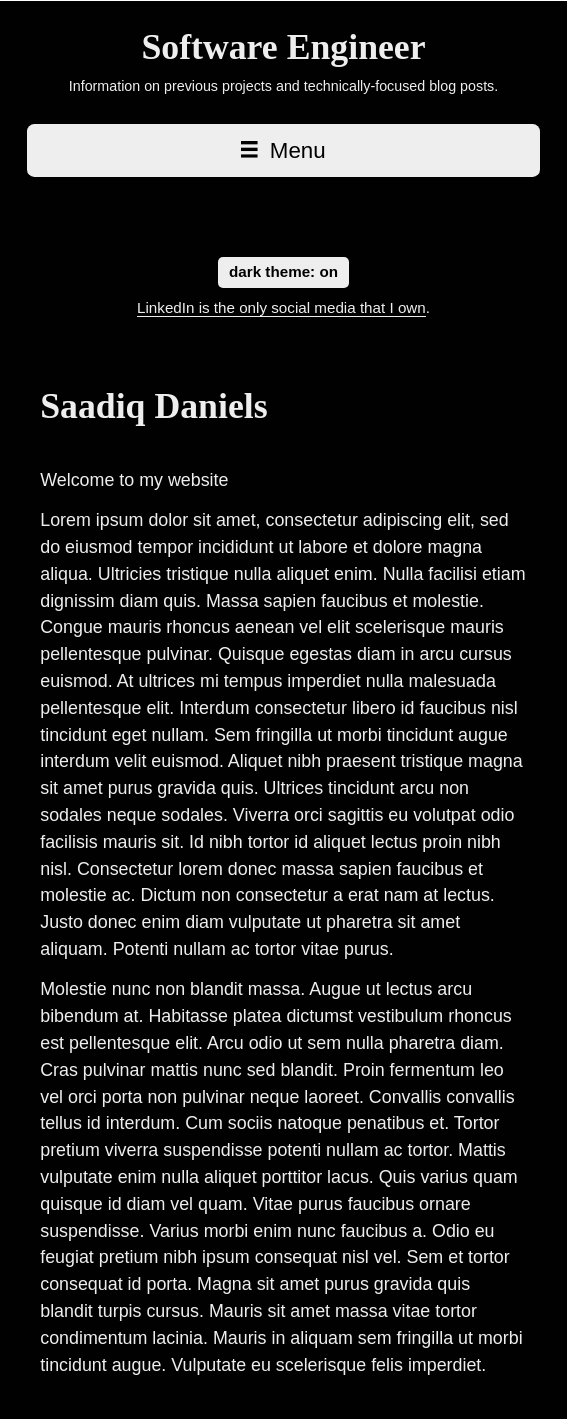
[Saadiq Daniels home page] (283, 47)
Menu (283, 150)
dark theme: (283, 270)
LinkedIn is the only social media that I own (281, 307)
